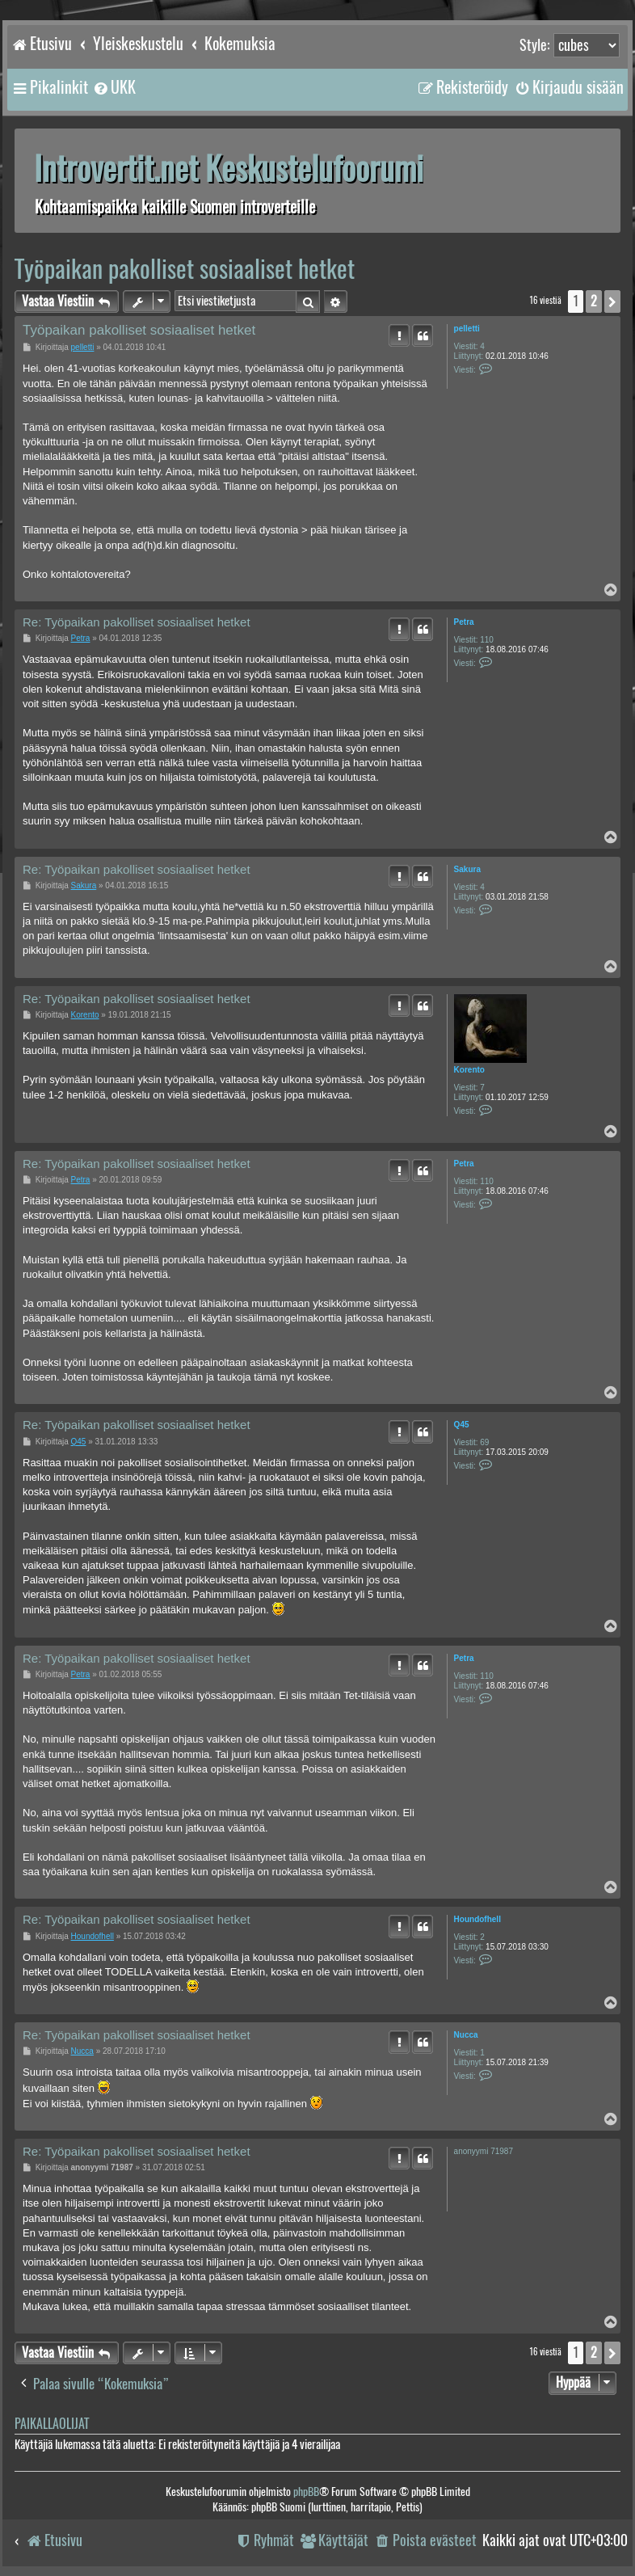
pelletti (467, 328)
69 (484, 1442)
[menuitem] (114, 87)
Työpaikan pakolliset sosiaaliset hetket (185, 268)
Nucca (466, 2034)
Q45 (461, 1424)
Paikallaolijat (52, 2423)
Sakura (467, 869)
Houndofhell (477, 1919)
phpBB (306, 2491)
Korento (469, 1069)
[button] (612, 301)
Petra (464, 622)
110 (487, 639)
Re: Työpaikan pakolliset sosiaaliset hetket (136, 622)
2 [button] (594, 301)
